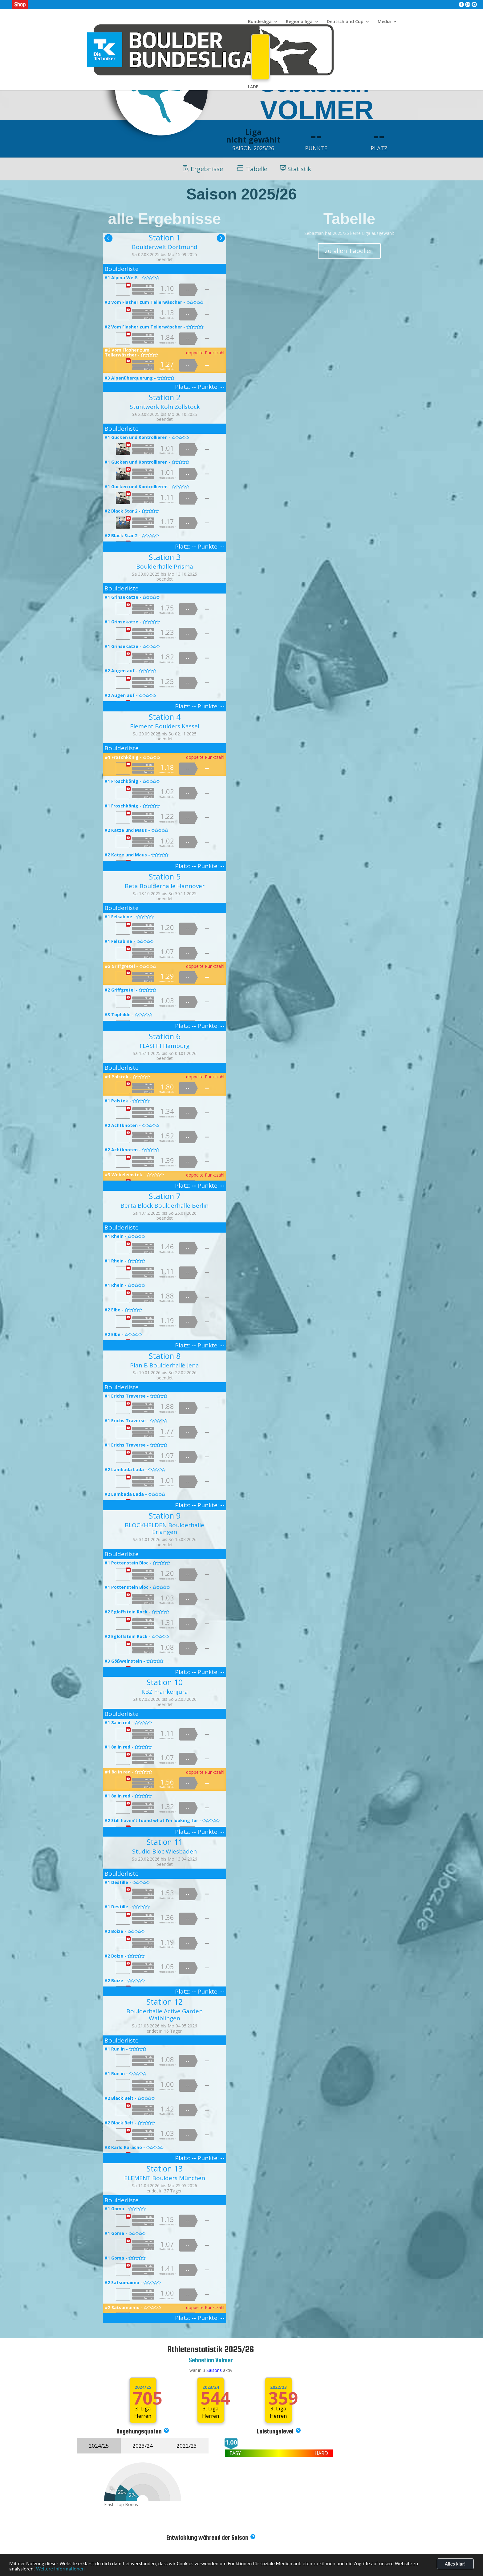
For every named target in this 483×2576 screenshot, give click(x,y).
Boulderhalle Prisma (164, 566)
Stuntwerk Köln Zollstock (165, 407)
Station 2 (165, 397)
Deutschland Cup (345, 21)
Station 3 (165, 557)
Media (384, 21)
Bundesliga (260, 21)
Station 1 (165, 237)
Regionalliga (299, 21)
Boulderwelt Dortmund (164, 247)
